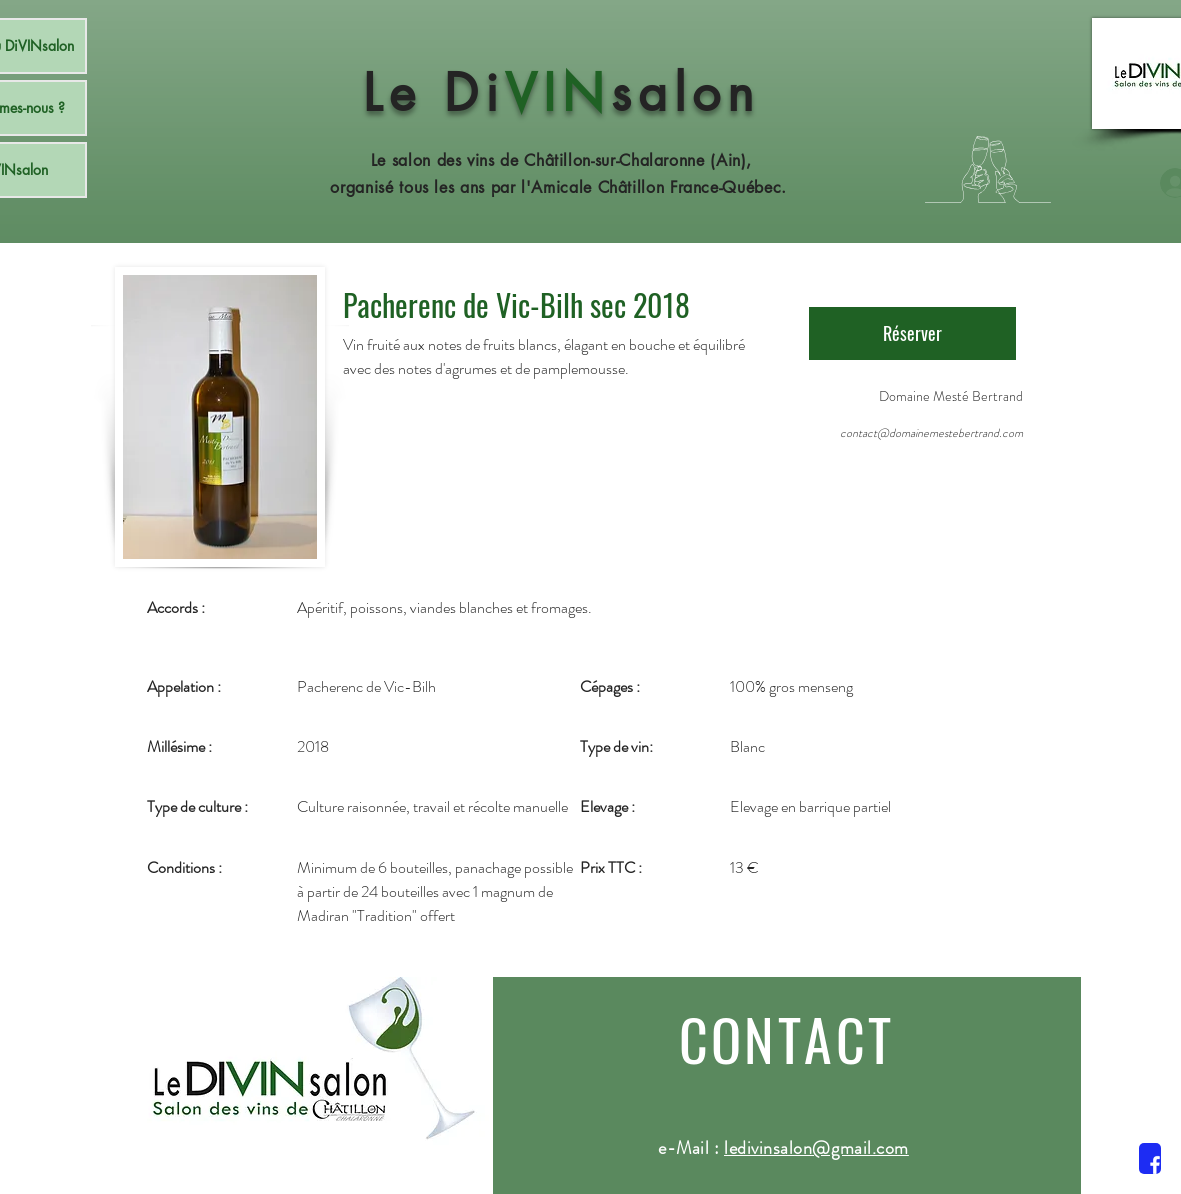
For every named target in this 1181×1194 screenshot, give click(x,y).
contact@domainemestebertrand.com (931, 433)
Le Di (434, 93)
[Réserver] (912, 333)
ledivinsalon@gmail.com (816, 1148)
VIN (558, 93)
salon (685, 93)
